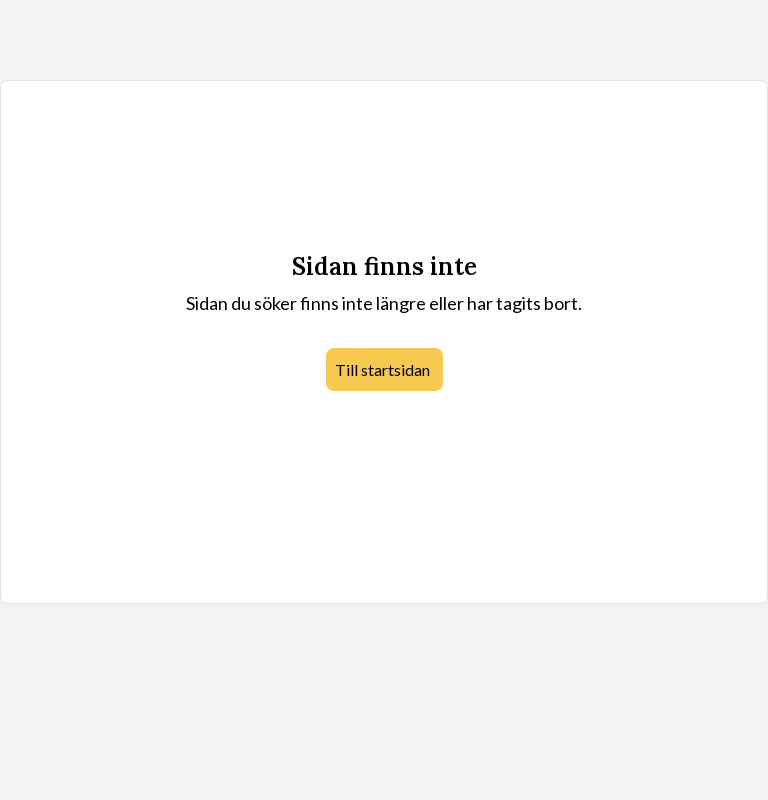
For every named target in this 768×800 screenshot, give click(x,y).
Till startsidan (382, 369)
